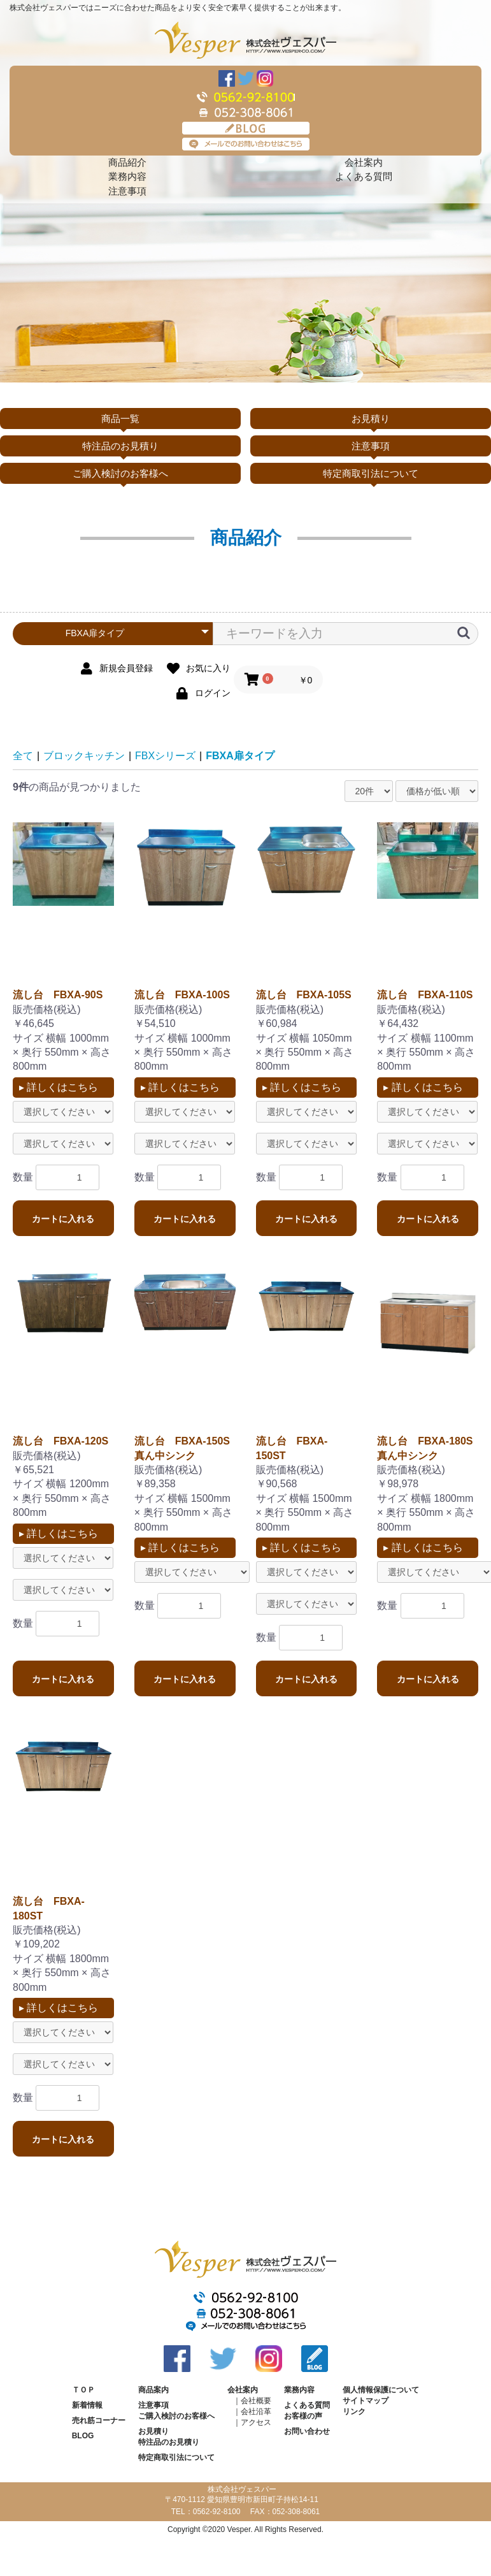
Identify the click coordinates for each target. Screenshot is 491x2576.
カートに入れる (63, 1219)
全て (23, 755)
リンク (354, 2411)
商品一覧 (120, 418)
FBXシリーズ (165, 755)
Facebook (226, 78)
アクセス (256, 2422)
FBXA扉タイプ (240, 755)
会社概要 (256, 2400)
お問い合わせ (307, 2431)
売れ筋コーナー (98, 2420)
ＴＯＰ (83, 2389)
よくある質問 (363, 176)
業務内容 (127, 176)
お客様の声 (303, 2416)
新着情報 (87, 2405)
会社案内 (364, 162)
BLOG (246, 128)
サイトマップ (365, 2400)
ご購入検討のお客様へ (120, 473)
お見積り (371, 418)
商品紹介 (127, 162)
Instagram (265, 78)
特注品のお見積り (120, 445)
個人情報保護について (381, 2389)
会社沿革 (256, 2411)
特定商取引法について (370, 473)
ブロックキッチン (84, 755)
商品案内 (153, 2389)
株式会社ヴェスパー (245, 40)
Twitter (246, 78)
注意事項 (127, 191)
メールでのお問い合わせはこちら (246, 144)
